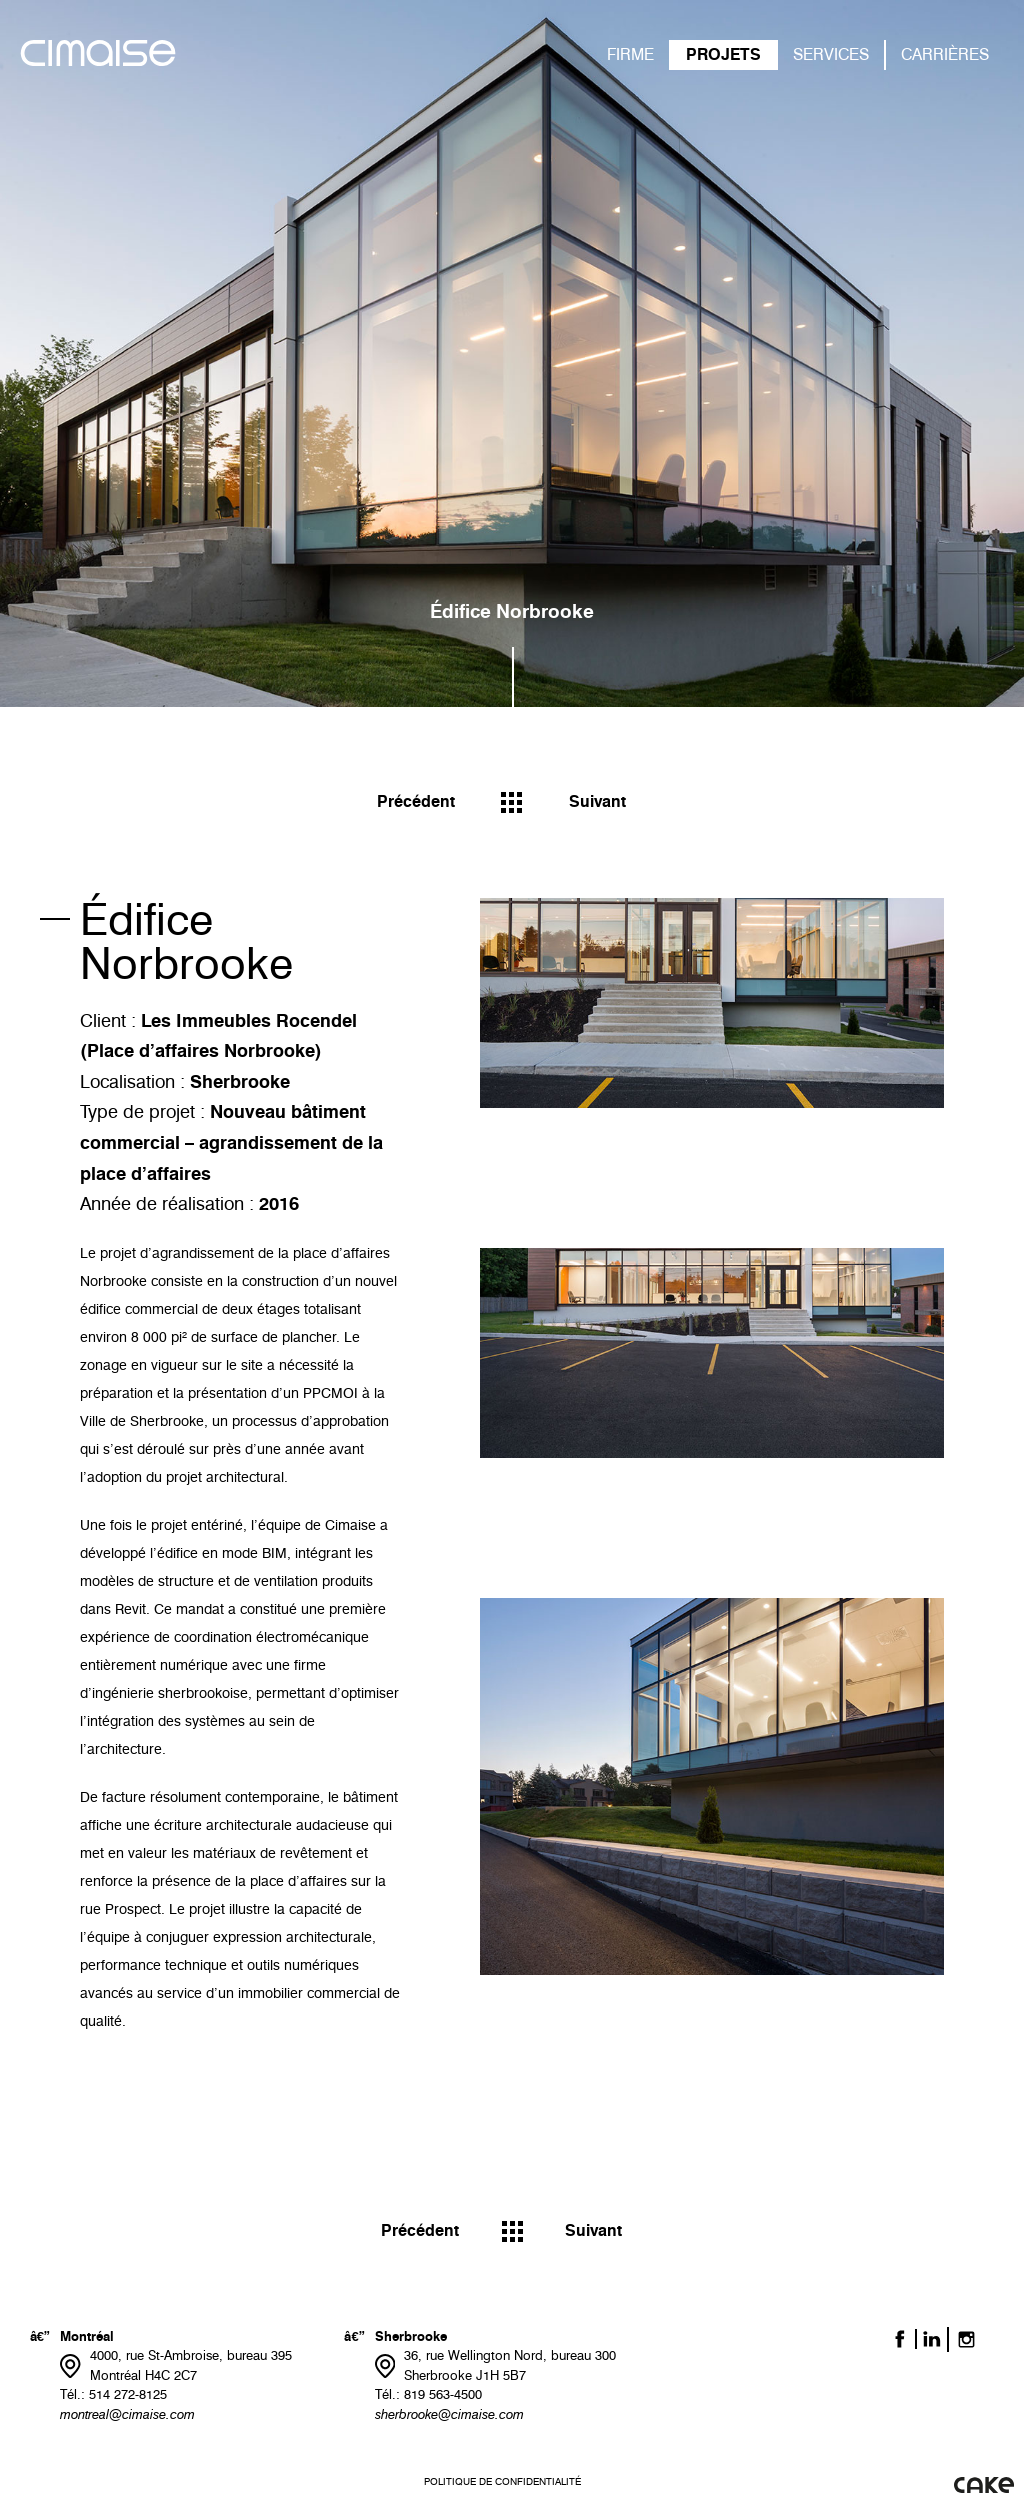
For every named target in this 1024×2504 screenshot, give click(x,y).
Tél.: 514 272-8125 (113, 2394)
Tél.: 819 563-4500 (428, 2394)
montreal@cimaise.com (127, 2414)
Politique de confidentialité (502, 2481)
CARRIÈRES (945, 54)
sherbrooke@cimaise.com (449, 2414)
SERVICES (831, 54)
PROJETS (723, 54)
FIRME (630, 54)
